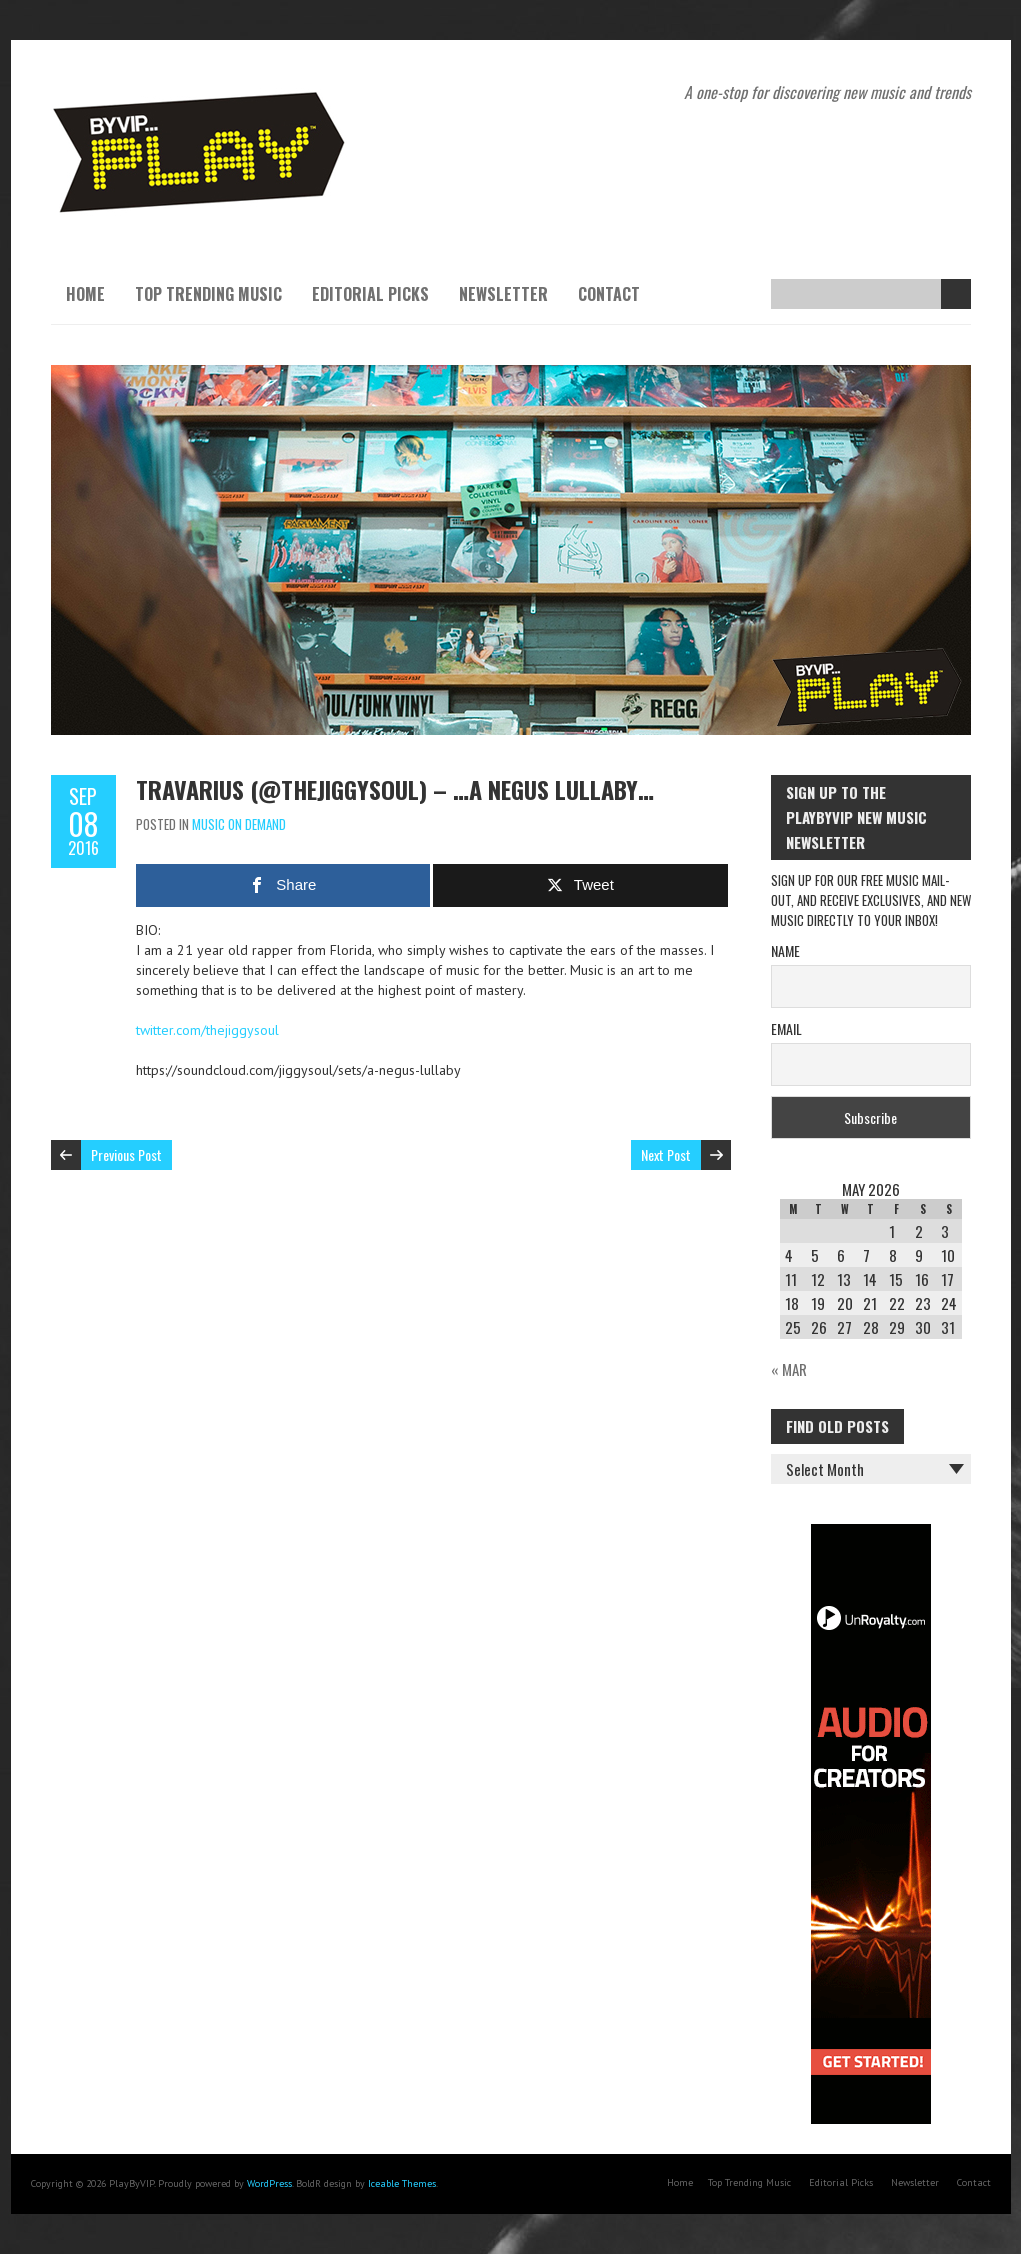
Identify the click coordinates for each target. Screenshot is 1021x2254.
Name (785, 950)
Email (786, 1028)
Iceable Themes (402, 2183)
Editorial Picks (370, 294)
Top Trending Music (208, 294)
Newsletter (503, 294)
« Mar (789, 1369)
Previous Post (126, 1154)
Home (85, 294)
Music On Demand (239, 824)
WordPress (269, 2183)
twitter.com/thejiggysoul (207, 1030)
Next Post (666, 1154)
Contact (609, 294)
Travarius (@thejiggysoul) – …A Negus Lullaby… (395, 789)
